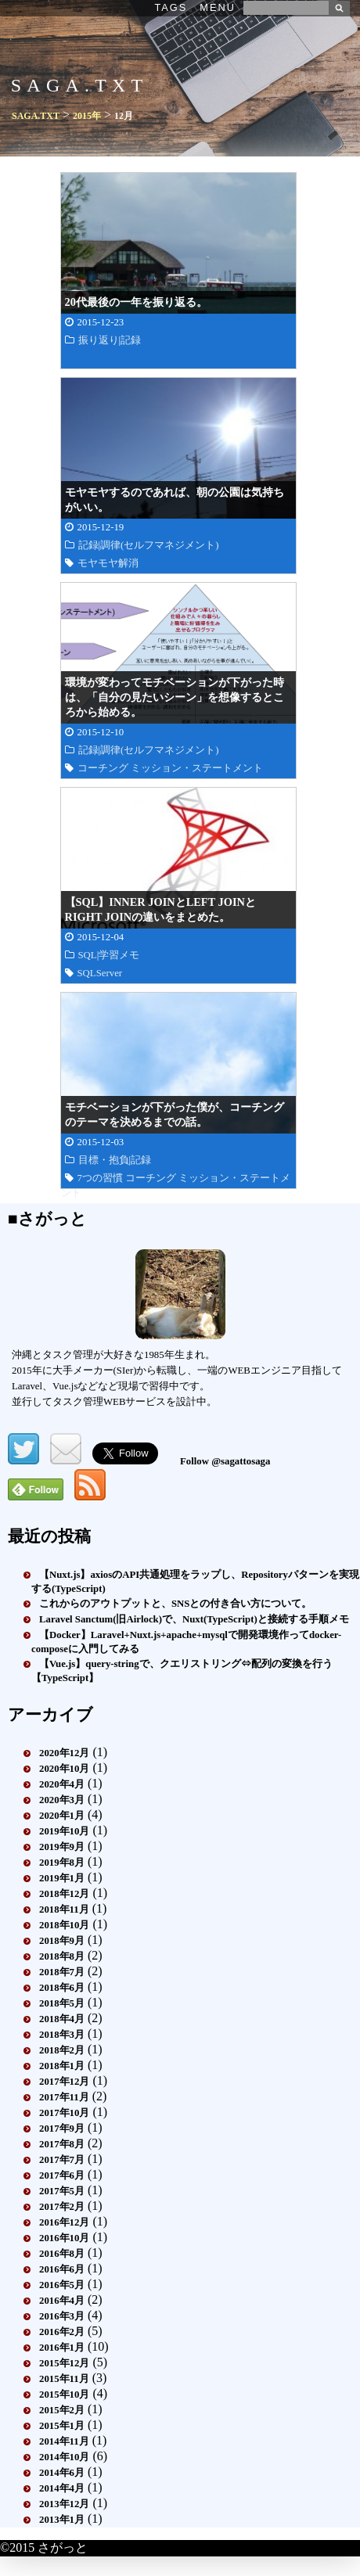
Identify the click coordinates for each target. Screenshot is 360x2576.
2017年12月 (64, 2081)
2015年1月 (62, 2425)
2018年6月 (62, 1987)
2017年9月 (62, 2128)
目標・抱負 (103, 1160)
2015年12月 (64, 2363)
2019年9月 (62, 1846)
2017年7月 (62, 2159)
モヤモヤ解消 (108, 563)
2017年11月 (64, 2097)
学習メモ (119, 955)
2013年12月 (64, 2504)
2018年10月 (64, 1925)
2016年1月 (62, 2347)
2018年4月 (62, 2019)
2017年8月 (62, 2144)
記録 (131, 340)
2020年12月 (64, 1753)
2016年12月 (64, 2222)
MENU (218, 7)
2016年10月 (64, 2238)
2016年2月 (62, 2331)
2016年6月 (62, 2269)
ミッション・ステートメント (197, 768)
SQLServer (100, 973)
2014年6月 (62, 2472)
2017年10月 (64, 2112)
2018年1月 (62, 2065)
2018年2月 (62, 2050)
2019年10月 (64, 1831)
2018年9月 (62, 1940)
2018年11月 (64, 1909)
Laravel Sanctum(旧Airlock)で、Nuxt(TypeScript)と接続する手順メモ (194, 1619)
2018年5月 (62, 2003)
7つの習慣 (100, 1178)
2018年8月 (62, 1956)
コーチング (102, 768)
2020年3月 (62, 1800)
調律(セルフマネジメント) (159, 545)
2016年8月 (62, 2253)
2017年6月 (62, 2175)
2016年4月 (62, 2300)
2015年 (87, 115)
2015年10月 (64, 2394)
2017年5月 (62, 2191)
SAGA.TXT (35, 115)
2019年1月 (62, 1878)
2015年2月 (62, 2410)
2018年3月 (62, 2034)
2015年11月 (64, 2378)
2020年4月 (62, 1784)
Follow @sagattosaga (225, 1461)
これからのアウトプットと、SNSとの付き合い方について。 (175, 1603)
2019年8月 (62, 1862)
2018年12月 (64, 1893)
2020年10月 (64, 1768)
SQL (87, 955)
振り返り (98, 340)
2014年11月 (64, 2441)
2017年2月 (62, 2206)
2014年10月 (64, 2457)
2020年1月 (62, 1815)
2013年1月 (62, 2519)
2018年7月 (62, 1972)
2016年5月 (62, 2285)
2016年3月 (62, 2316)
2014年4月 (62, 2488)
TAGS (170, 7)
